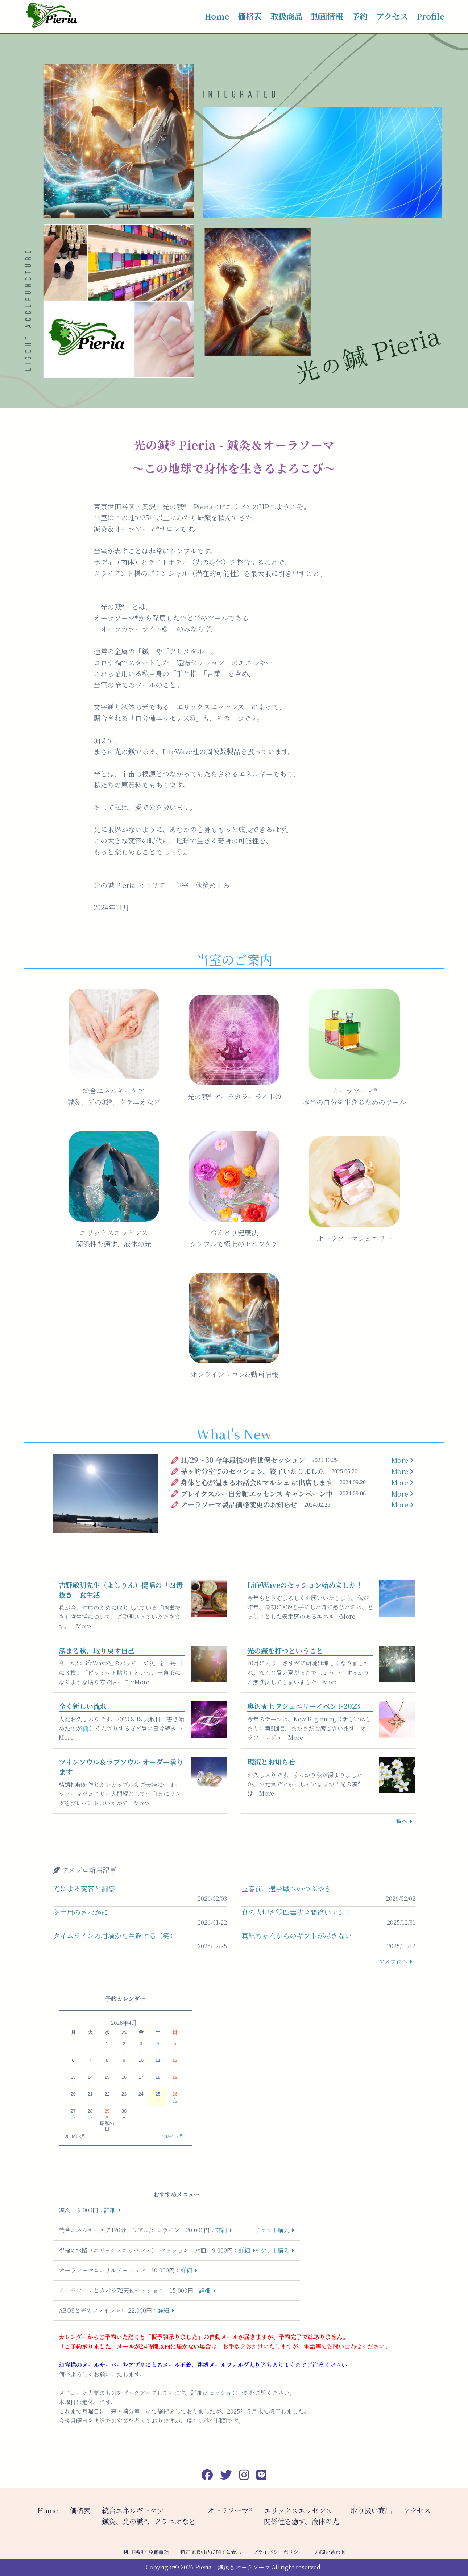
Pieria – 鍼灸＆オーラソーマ (232, 2567)
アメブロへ (393, 1961)
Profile (430, 16)
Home (216, 16)
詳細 (110, 2210)
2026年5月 (172, 2136)
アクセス (392, 16)
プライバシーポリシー (278, 2551)
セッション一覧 (228, 2393)
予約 (360, 16)
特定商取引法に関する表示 (210, 2551)
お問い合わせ (330, 2551)
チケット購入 (272, 2230)
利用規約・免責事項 (146, 2551)
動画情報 (327, 16)
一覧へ (398, 1821)
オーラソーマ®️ (229, 2510)
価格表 (250, 16)
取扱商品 (286, 16)
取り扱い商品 (371, 2510)
